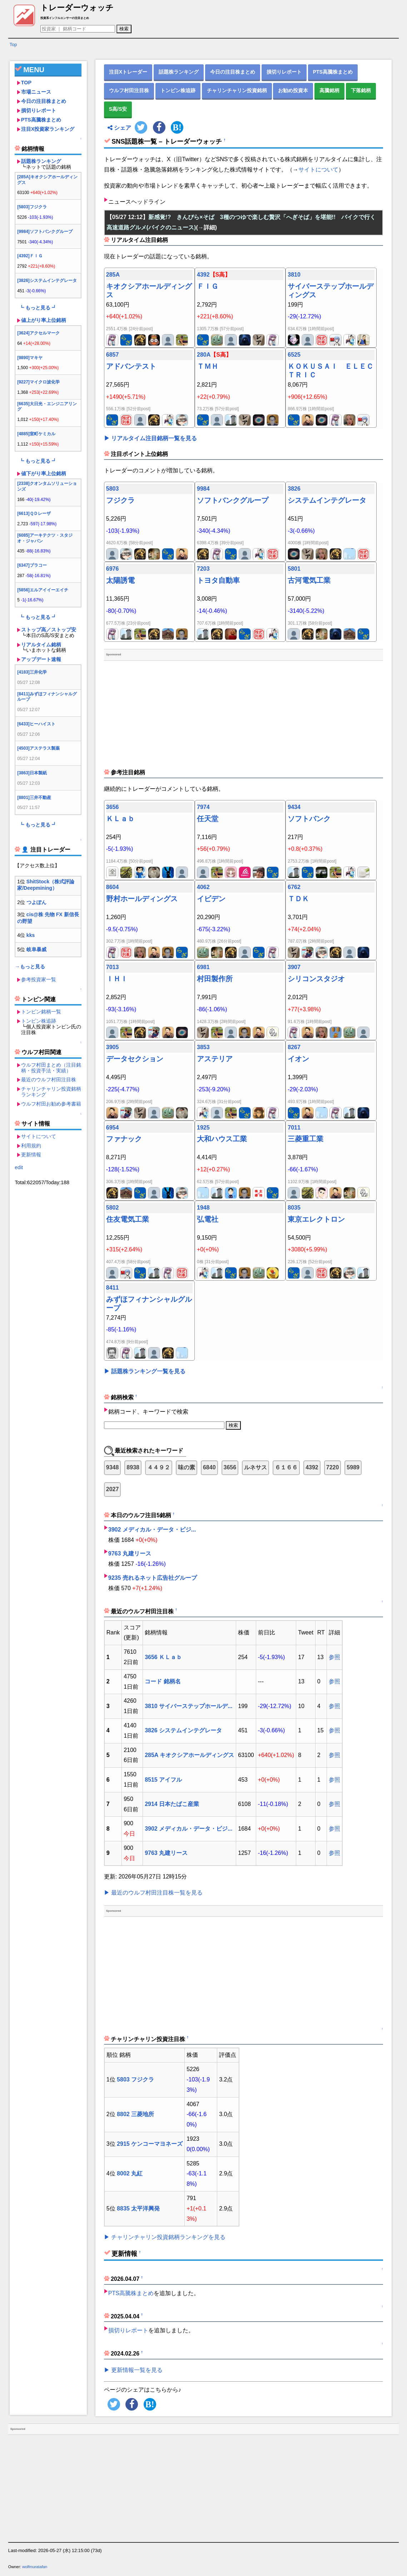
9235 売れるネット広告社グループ (152, 1578)
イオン (298, 1059)
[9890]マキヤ (30, 357)
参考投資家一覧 (38, 979)
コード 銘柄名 (162, 1681)
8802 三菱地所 (135, 2114)
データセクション (134, 1059)
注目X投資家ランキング (48, 129)
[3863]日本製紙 (32, 772)
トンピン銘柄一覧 (41, 1011)
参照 (334, 1657)
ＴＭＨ (207, 366)
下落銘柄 (361, 90)
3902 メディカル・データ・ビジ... (152, 1530)
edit (19, 1167)
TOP (26, 82)
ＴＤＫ (298, 899)
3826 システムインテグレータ (183, 1730)
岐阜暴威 (36, 949)
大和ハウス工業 (222, 1139)
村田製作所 (215, 979)
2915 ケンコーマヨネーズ (150, 2144)
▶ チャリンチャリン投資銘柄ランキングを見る (164, 2237)
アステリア (215, 1059)
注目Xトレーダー (128, 72)
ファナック (124, 1139)
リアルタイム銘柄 (41, 644)
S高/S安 (118, 109)
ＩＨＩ (117, 979)
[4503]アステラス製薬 (38, 748)
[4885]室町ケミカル (36, 433)
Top (13, 44)
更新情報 (31, 1154)
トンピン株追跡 (38, 1021)
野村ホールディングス (142, 899)
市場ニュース (36, 92)
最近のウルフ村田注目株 (48, 1079)
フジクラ (120, 500)
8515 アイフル (163, 1780)
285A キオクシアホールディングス (189, 1755)
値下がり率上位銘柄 (43, 473)
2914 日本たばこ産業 (172, 1804)
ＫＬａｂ (120, 819)
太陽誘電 (120, 580)
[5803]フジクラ (32, 206)
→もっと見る (30, 966)
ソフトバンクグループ (232, 500)
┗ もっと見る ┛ (38, 308)
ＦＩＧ (207, 286)
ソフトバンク (309, 819)
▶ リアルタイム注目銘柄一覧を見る (150, 438)
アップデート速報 (41, 659)
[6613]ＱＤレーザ (34, 513)
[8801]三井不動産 (34, 797)
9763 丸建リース (129, 1553)
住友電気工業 (127, 1219)
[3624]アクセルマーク (38, 333)
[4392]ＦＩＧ (30, 255)
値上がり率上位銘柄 (43, 320)
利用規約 (31, 1145)
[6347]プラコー (32, 565)
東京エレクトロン (316, 1219)
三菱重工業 (305, 1139)
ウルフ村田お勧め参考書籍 (51, 1104)
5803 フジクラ (135, 2079)
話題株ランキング (41, 161)
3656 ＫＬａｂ (163, 1657)
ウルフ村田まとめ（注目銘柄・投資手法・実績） (51, 1067)
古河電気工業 (309, 580)
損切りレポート (38, 110)
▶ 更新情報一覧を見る (133, 2370)
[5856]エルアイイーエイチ (42, 589)
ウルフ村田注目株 (129, 90)
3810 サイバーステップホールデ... (188, 1706)
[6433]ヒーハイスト (36, 723)
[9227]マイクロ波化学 (38, 381)
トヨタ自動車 (218, 580)
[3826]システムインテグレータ (47, 280)
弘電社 (207, 1219)
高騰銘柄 (329, 90)
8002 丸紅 (130, 2173)
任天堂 (207, 819)
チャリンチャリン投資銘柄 (237, 90)
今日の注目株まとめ (43, 101)
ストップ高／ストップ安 (48, 629)
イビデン (211, 899)
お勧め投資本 (293, 90)
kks (30, 935)
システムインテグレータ (327, 500)
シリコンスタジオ (316, 979)
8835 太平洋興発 (138, 2208)
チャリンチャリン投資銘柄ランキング (51, 1091)
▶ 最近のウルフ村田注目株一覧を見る (153, 1893)
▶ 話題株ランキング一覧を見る (144, 1371)
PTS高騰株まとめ (41, 120)
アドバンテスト (131, 366)
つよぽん (36, 902)
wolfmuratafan (34, 2567)
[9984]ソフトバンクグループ (45, 231)
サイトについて (38, 1136)
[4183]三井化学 (32, 672)
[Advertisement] (48, 1295)
